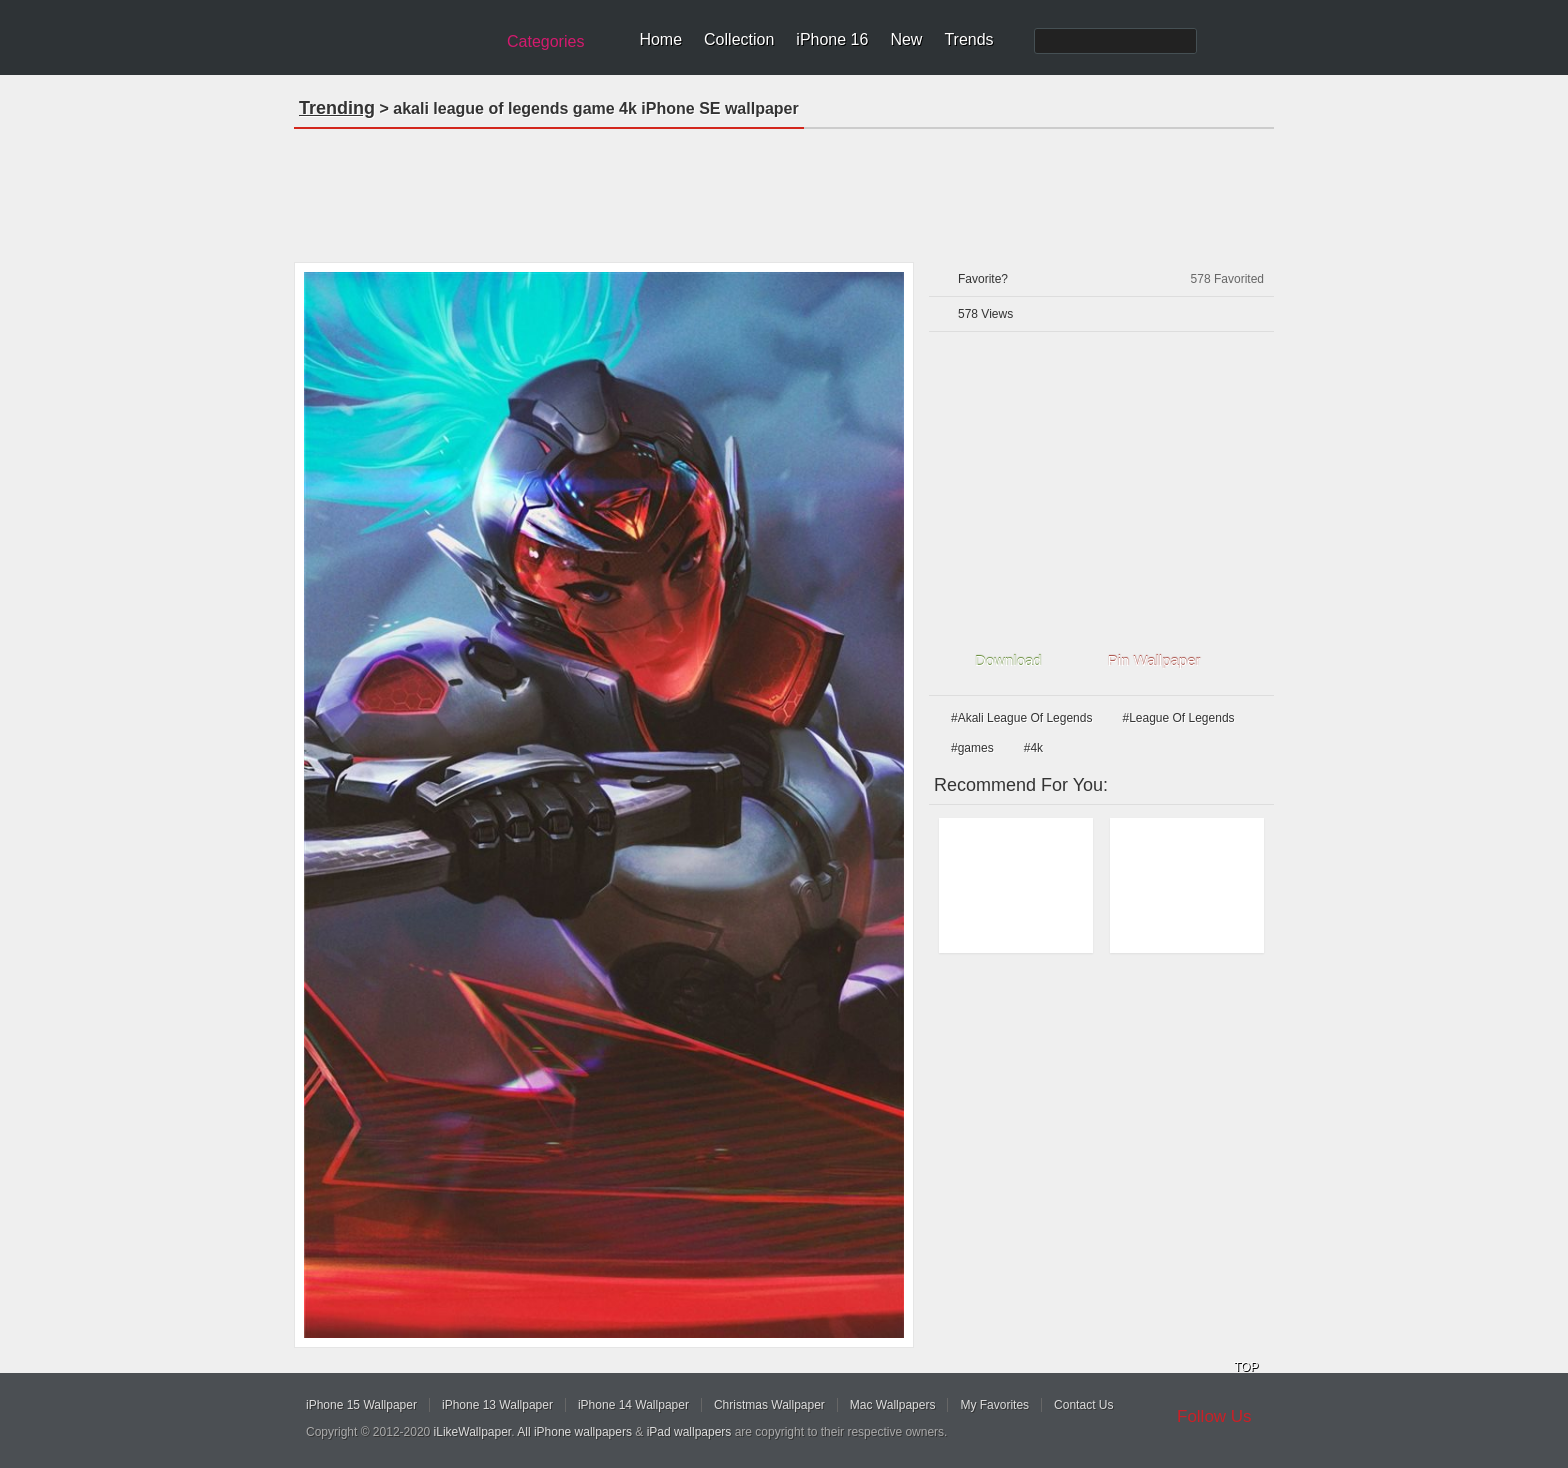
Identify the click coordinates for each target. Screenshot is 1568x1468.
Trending (337, 108)
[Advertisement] (784, 189)
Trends (968, 39)
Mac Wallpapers (893, 1405)
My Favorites (994, 1405)
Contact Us (1083, 1405)
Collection (739, 39)
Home (660, 39)
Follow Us (1214, 1416)
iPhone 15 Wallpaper (361, 1405)
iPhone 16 (832, 39)
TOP (1246, 1367)
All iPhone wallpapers (574, 1432)
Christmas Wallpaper (769, 1405)
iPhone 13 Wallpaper (497, 1405)
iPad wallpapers (689, 1432)
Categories (545, 41)
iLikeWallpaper (473, 1432)
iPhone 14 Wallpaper (633, 1405)
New (906, 39)
